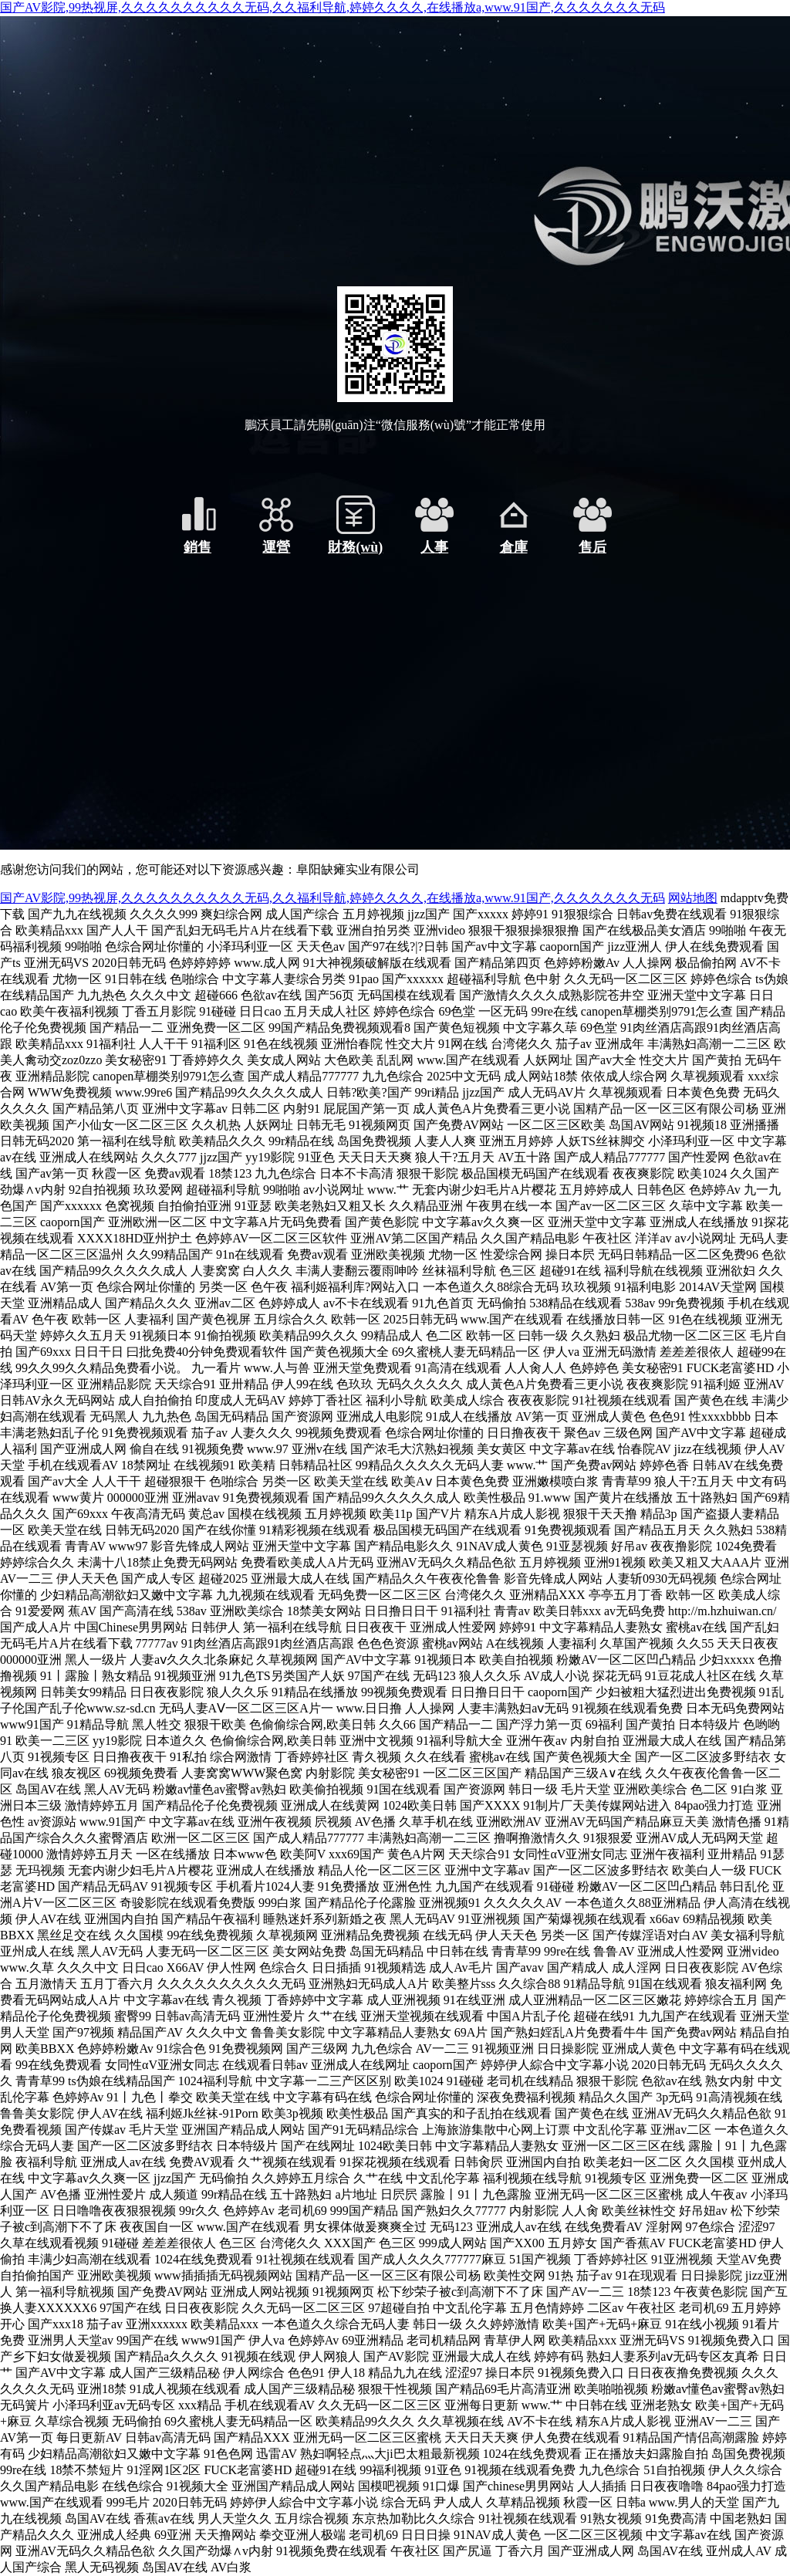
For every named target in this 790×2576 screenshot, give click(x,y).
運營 (276, 547)
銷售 (197, 547)
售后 (592, 547)
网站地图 (692, 897)
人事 (434, 547)
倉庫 (514, 547)
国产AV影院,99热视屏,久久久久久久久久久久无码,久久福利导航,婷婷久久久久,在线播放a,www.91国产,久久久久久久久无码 (332, 7)
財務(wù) (355, 547)
